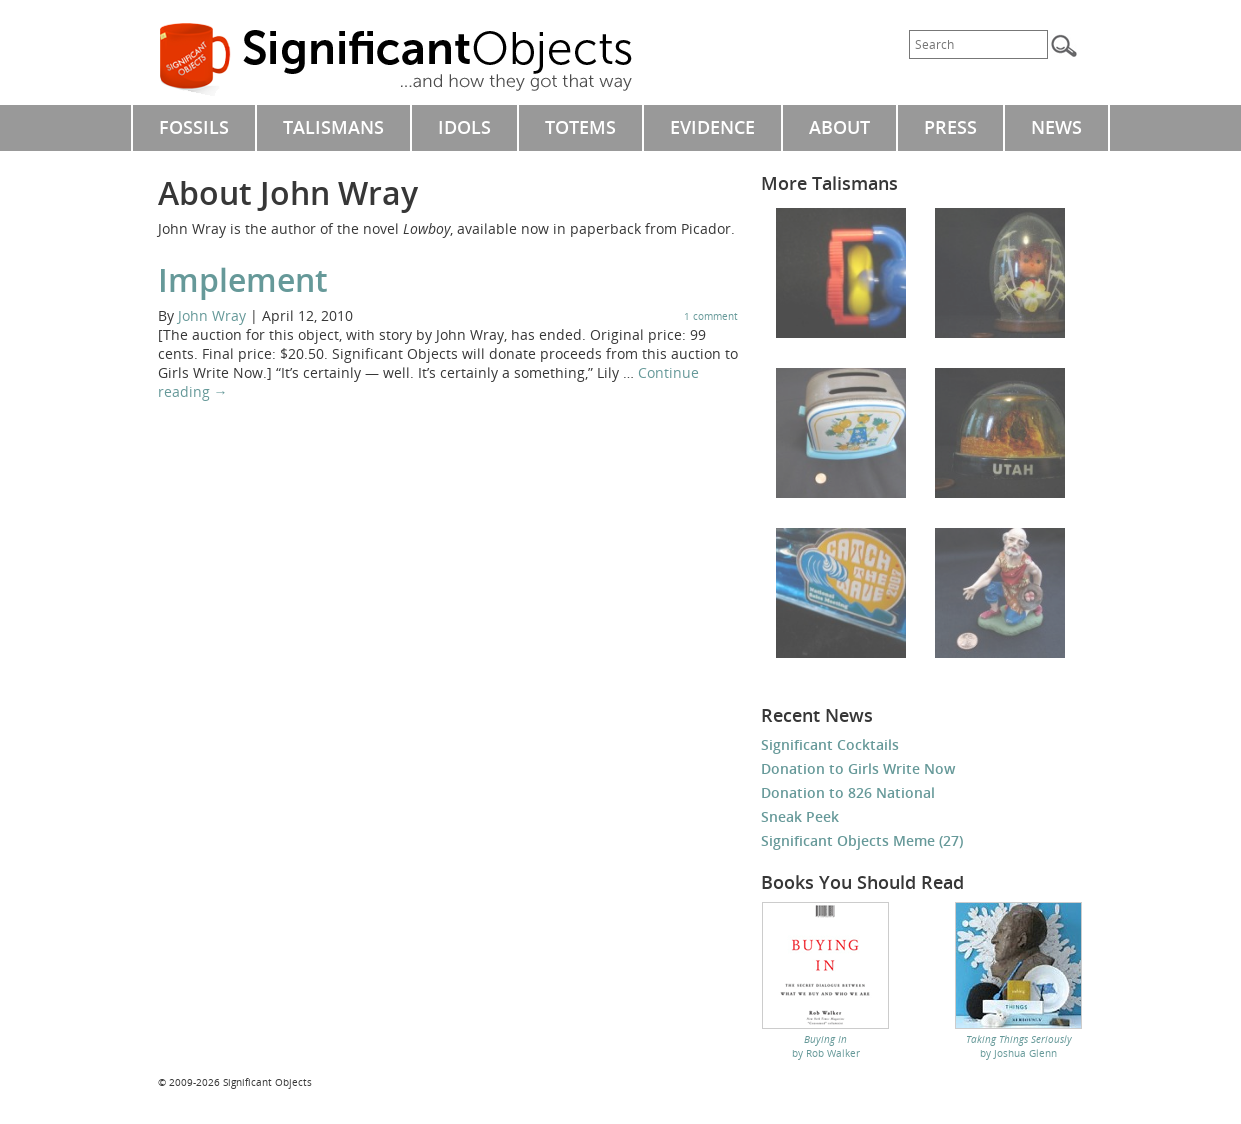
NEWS (1056, 127)
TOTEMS (580, 127)
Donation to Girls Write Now (858, 768)
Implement (243, 279)
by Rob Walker (826, 1046)
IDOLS (464, 127)
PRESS (950, 127)
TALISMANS (333, 127)
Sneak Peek (800, 816)
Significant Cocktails (830, 744)
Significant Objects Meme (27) (862, 840)
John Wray (212, 315)
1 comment (711, 316)
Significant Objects (418, 60)
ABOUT (839, 127)
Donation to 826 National (848, 792)
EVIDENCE (712, 127)
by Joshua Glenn (1019, 1046)
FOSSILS (194, 127)
